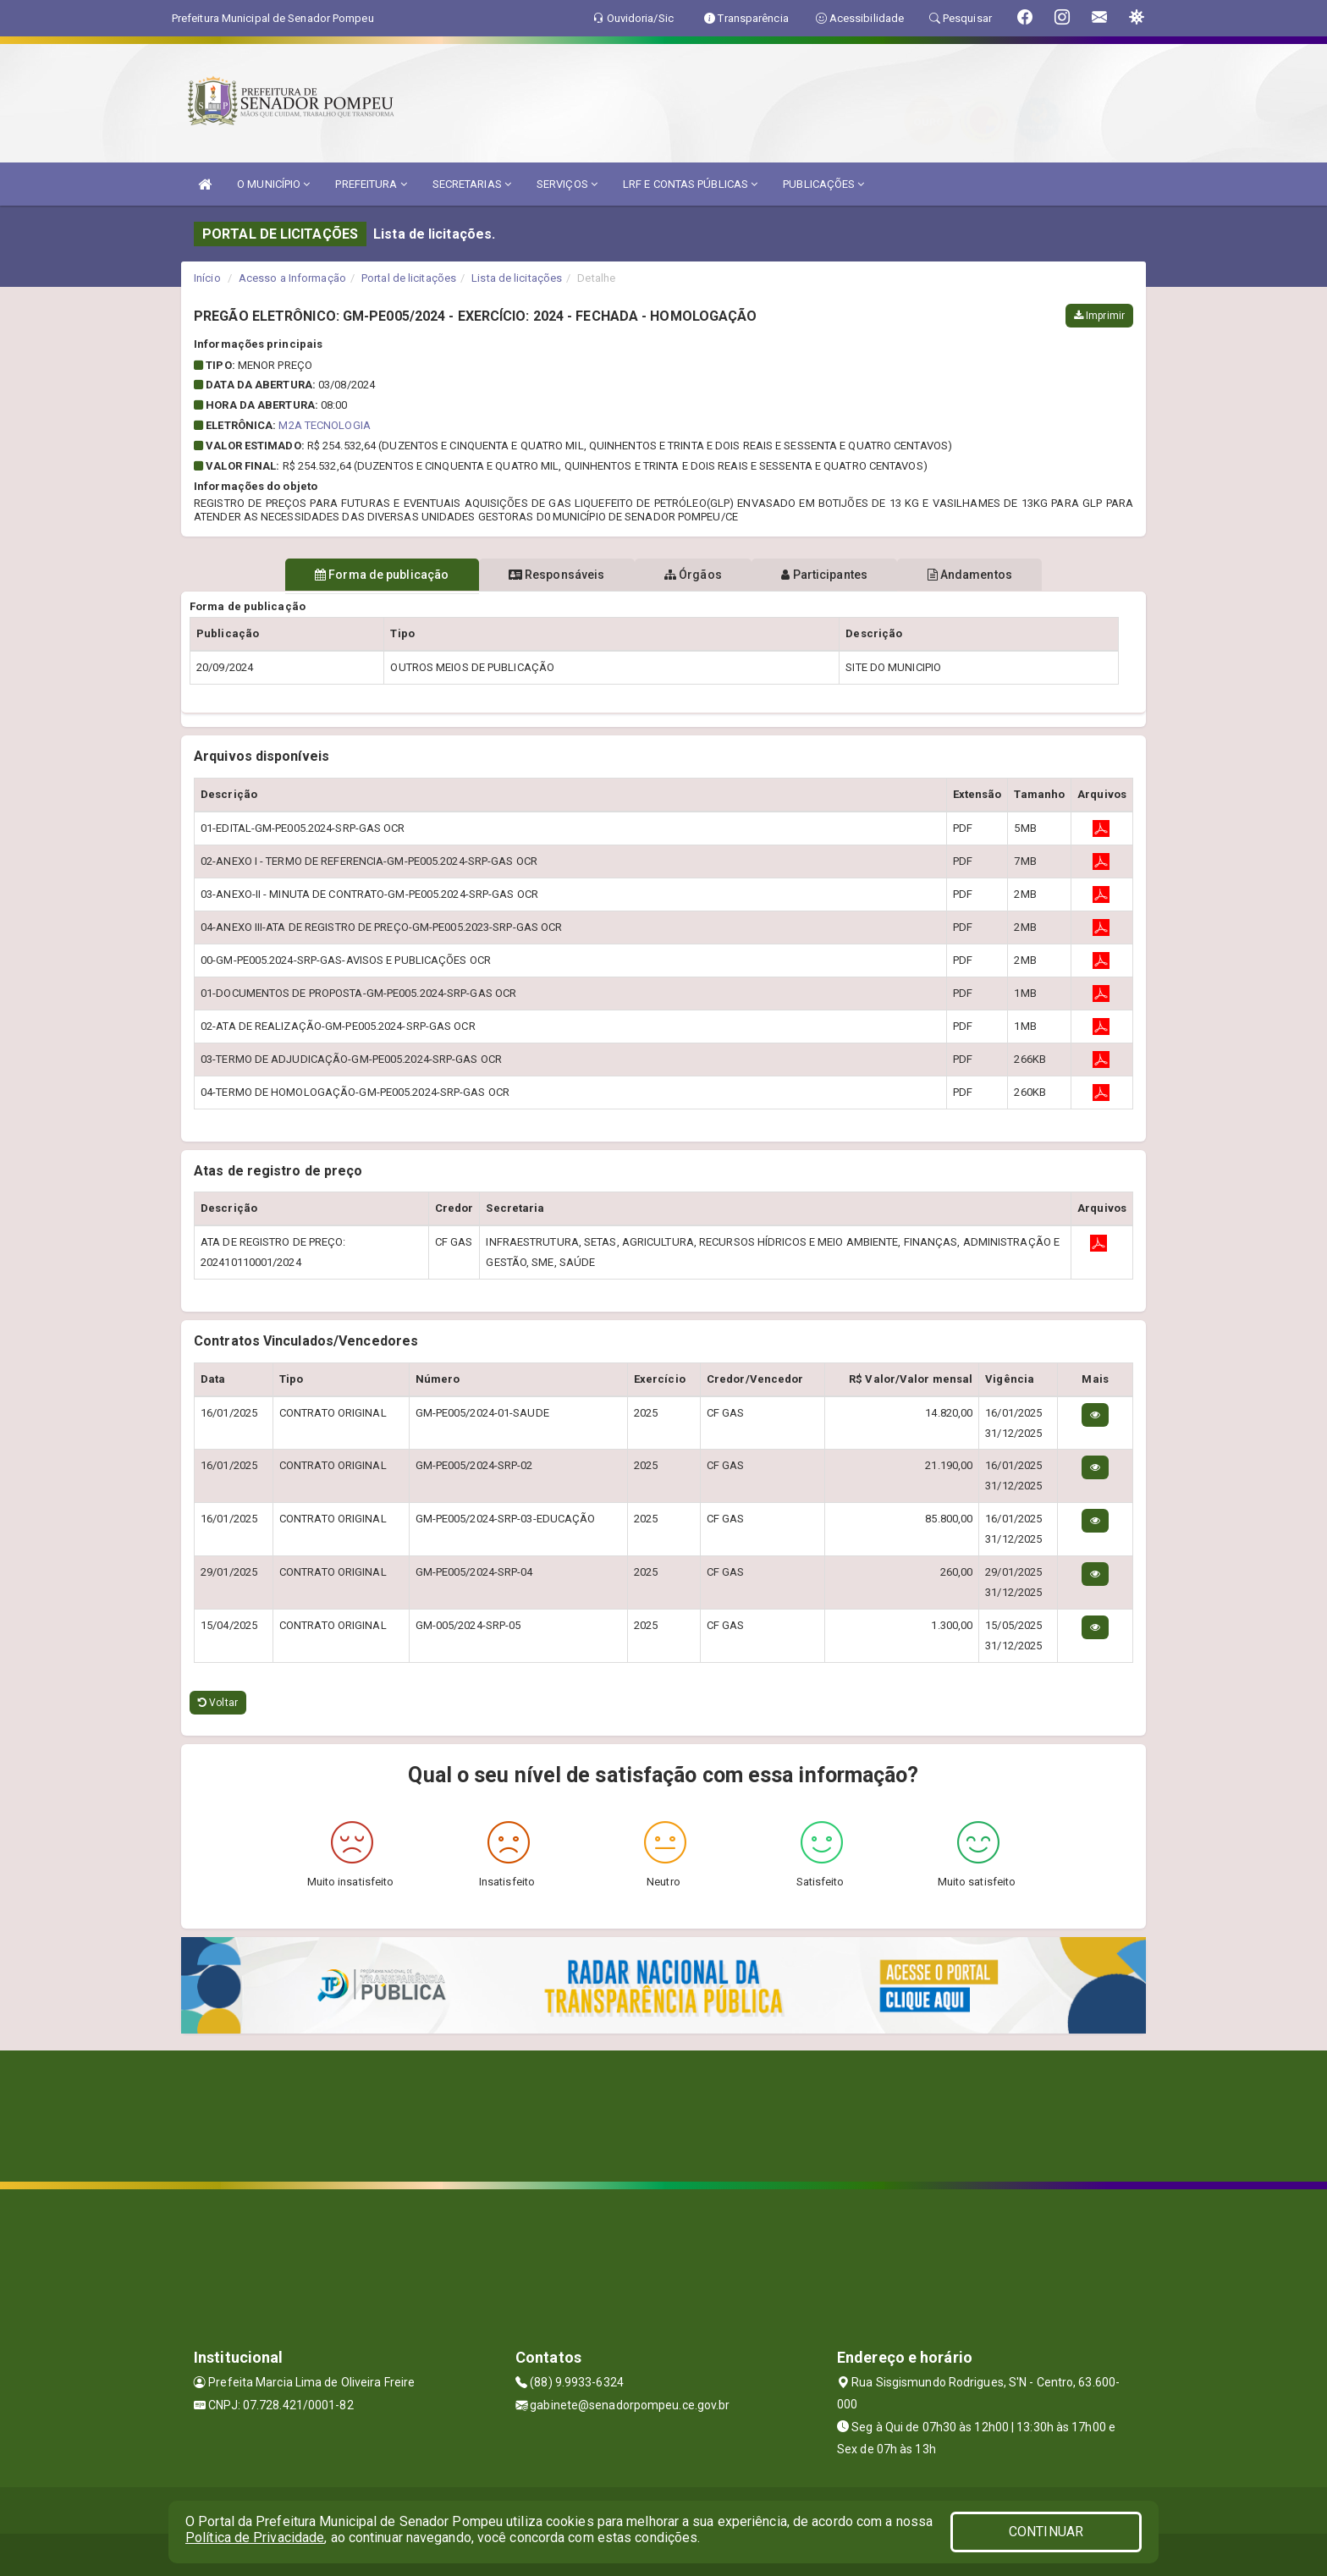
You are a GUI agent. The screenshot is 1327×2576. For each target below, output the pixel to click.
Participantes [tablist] (836, 574)
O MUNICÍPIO (273, 184)
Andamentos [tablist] (992, 574)
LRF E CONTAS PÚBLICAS (690, 184)
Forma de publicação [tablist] (359, 574)
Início (207, 278)
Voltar (218, 1703)
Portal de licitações (408, 278)
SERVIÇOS (567, 184)
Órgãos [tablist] (693, 574)
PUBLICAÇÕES (823, 184)
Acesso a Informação (292, 278)
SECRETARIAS (471, 184)
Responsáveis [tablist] (545, 574)
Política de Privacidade (254, 2537)
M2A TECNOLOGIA (324, 425)
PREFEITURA (370, 184)
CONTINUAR (1046, 2532)
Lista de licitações (516, 278)
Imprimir (1099, 316)
